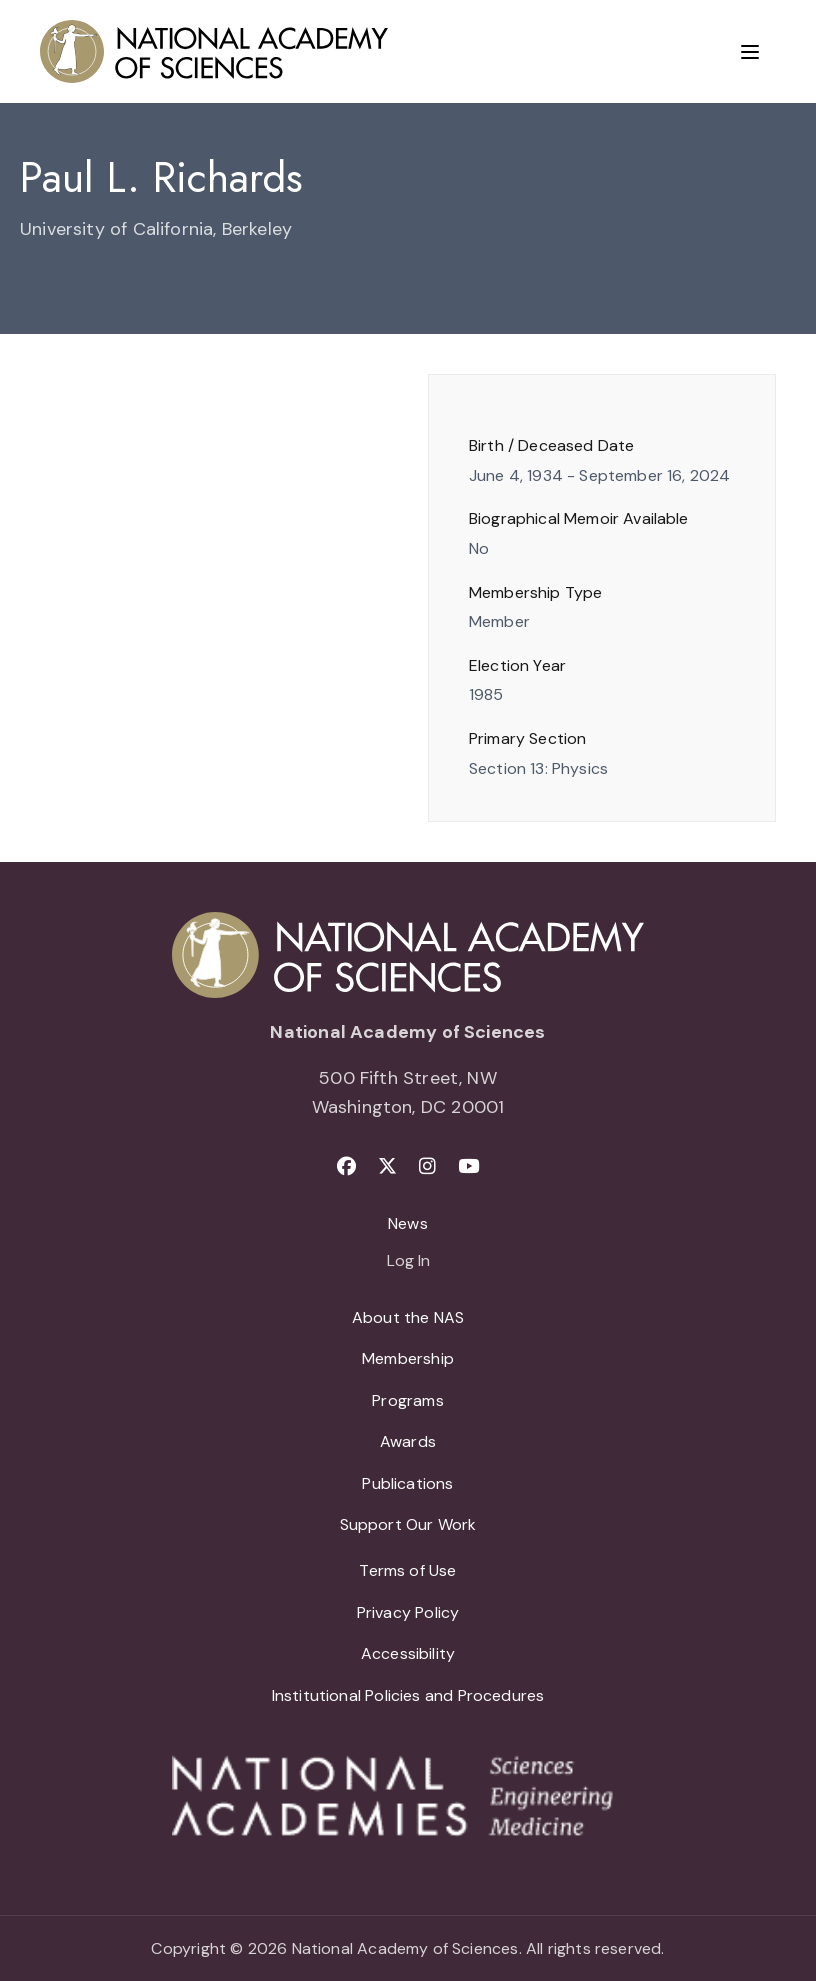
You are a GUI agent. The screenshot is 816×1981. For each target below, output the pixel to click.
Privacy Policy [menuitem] (408, 1612)
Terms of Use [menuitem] (407, 1570)
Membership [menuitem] (408, 1358)
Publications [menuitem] (407, 1483)
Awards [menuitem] (408, 1441)
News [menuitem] (408, 1223)
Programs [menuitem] (407, 1400)
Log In (408, 1262)
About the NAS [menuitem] (408, 1317)
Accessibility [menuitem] (408, 1653)
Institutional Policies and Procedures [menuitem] (408, 1695)
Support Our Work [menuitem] (408, 1524)
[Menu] (750, 52)
